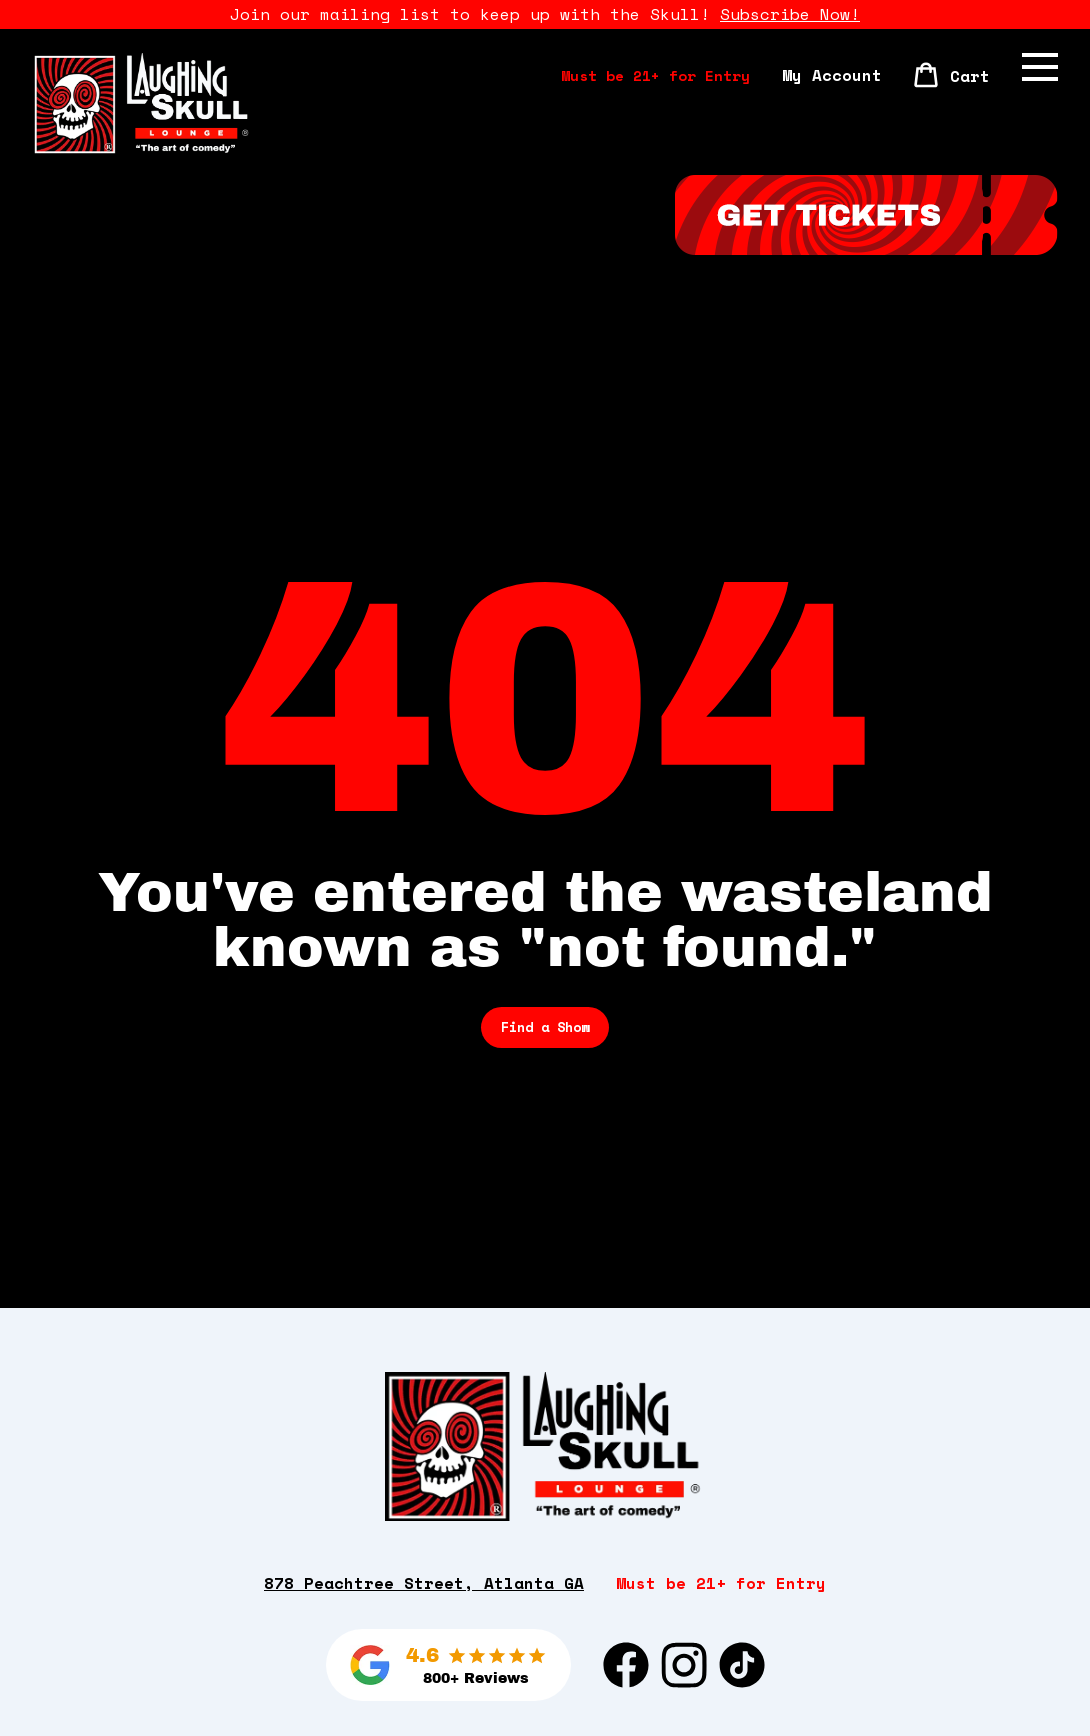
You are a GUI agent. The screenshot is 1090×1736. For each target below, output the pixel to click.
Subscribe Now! (790, 14)
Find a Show (545, 1027)
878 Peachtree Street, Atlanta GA (424, 1583)
